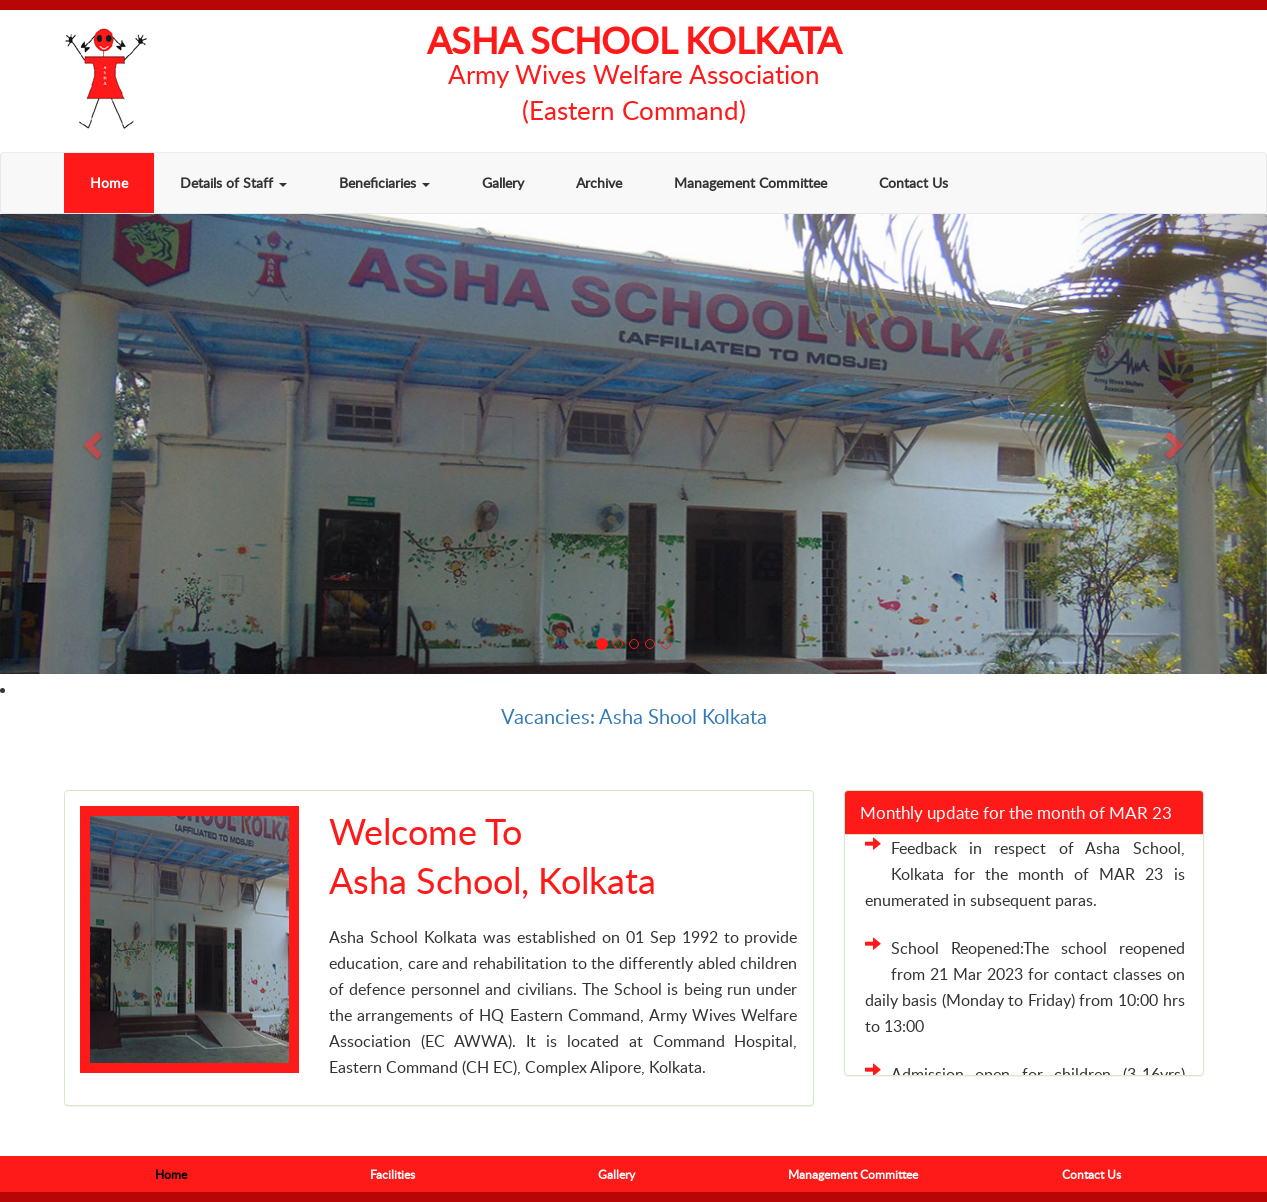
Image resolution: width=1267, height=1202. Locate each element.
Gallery (503, 182)
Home (109, 182)
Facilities (392, 1174)
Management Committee (750, 182)
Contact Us (913, 182)
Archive (599, 182)
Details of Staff (233, 182)
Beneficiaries (384, 182)
